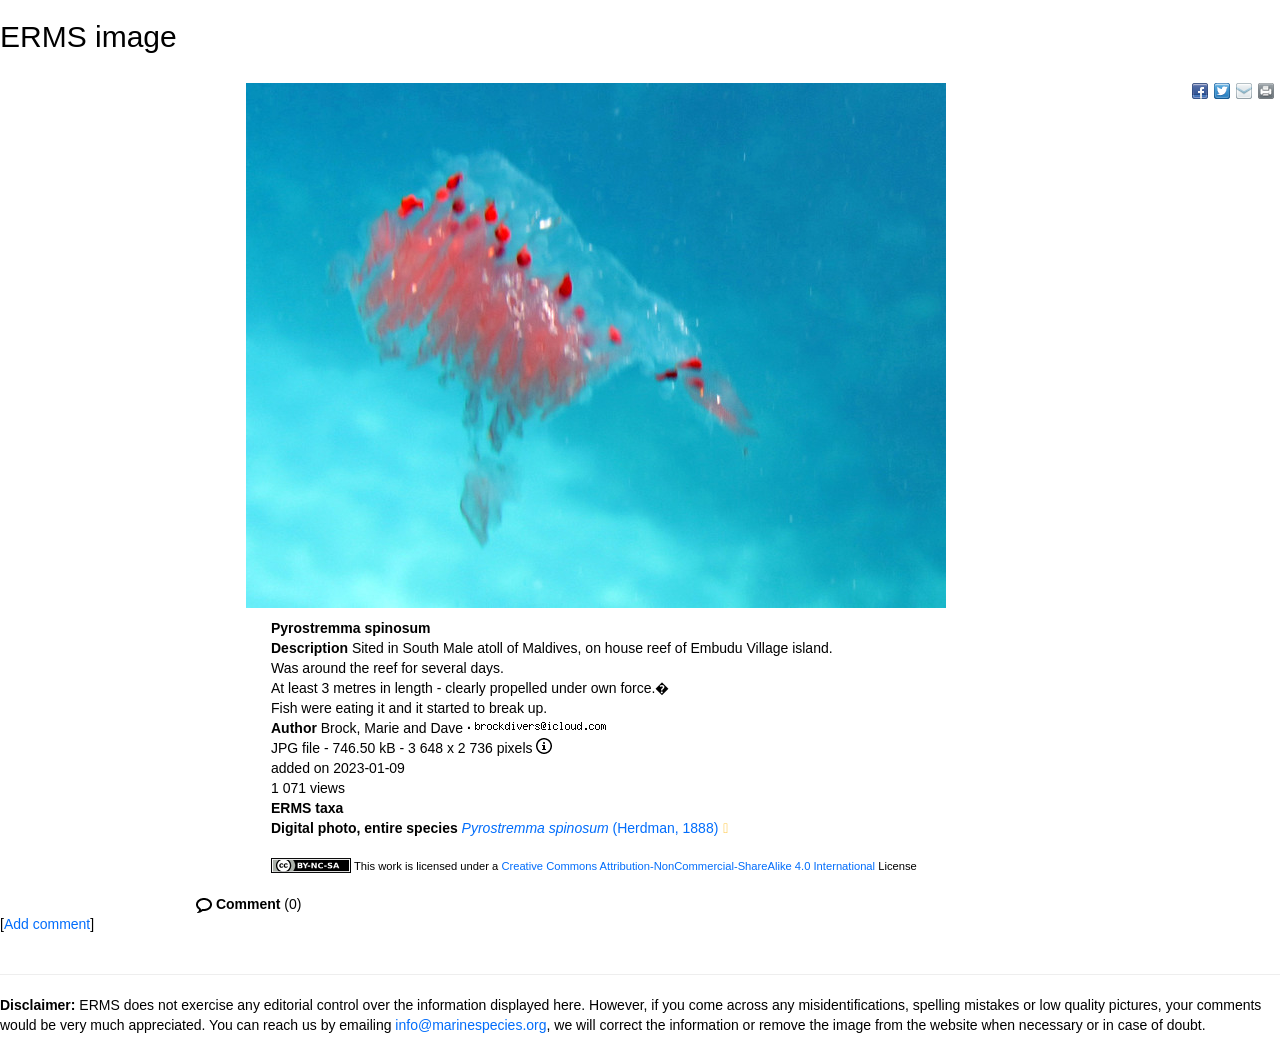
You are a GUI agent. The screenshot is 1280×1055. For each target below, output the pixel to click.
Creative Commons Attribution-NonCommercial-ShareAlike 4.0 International (688, 866)
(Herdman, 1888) (590, 828)
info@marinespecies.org (470, 1025)
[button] (725, 829)
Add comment (47, 924)
